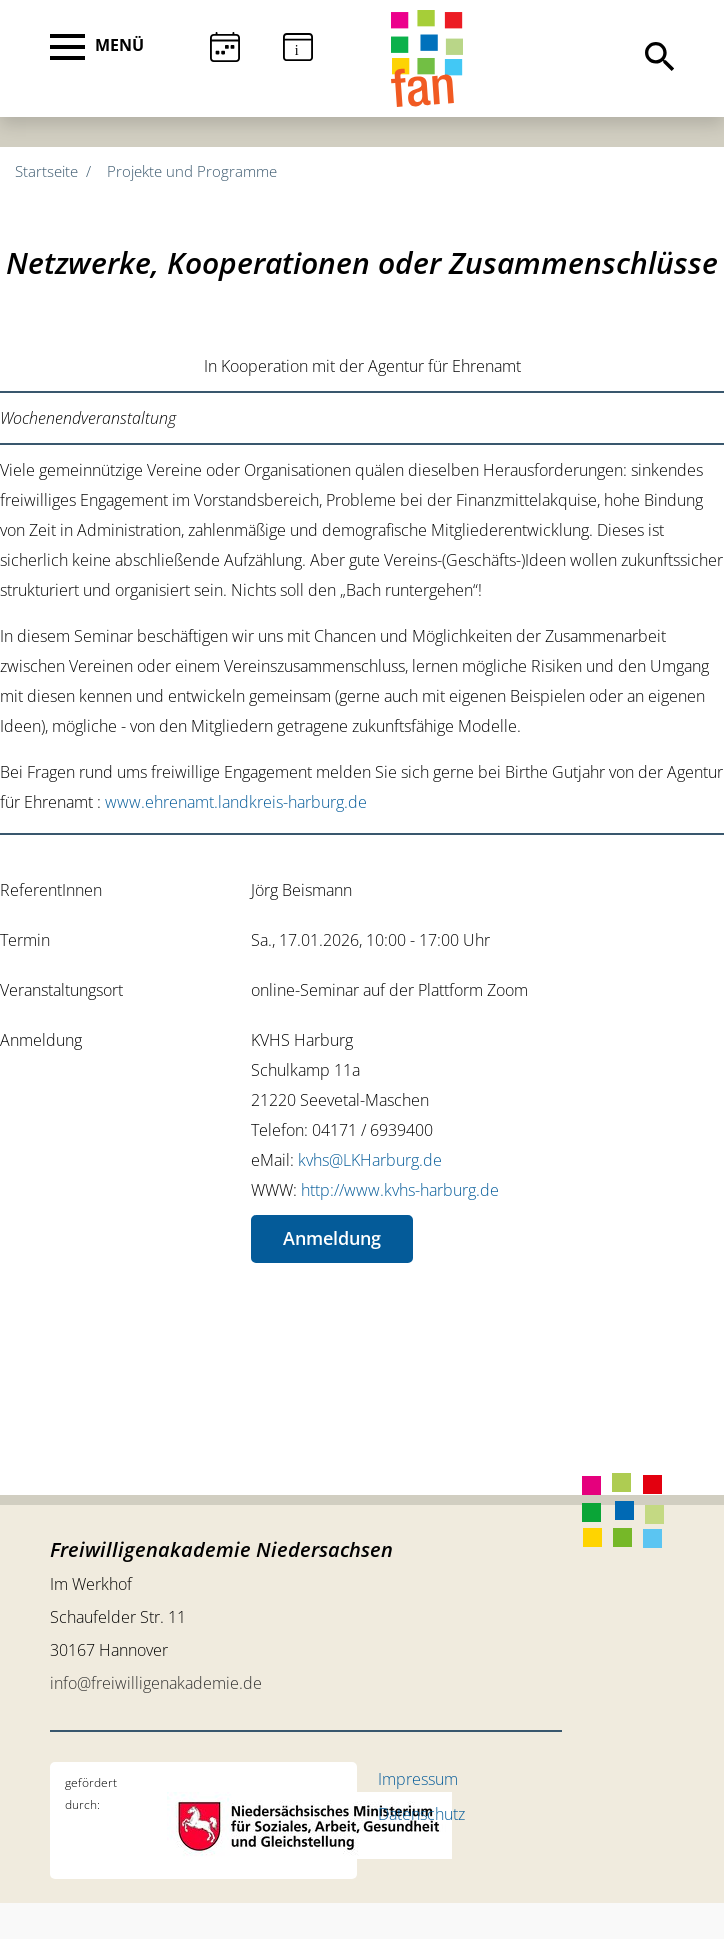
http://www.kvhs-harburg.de (400, 1190)
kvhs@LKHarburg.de (370, 1160)
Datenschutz (421, 1814)
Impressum (418, 1779)
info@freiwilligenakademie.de (156, 1683)
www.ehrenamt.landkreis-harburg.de (236, 802)
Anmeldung (332, 1238)
